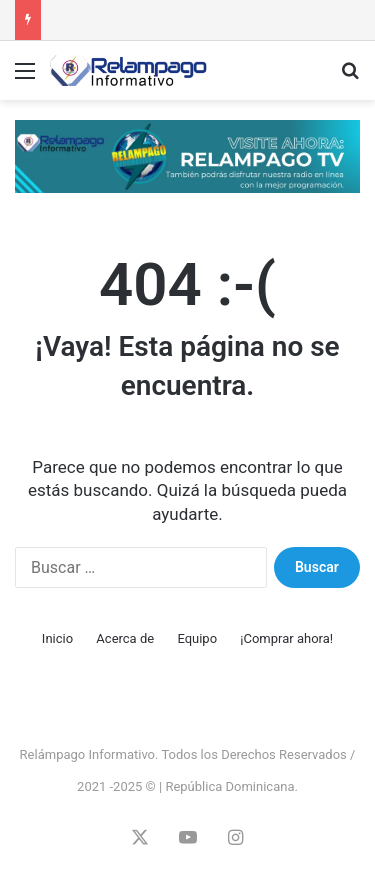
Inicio (57, 638)
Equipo (197, 638)
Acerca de (125, 638)
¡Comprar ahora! (286, 638)
